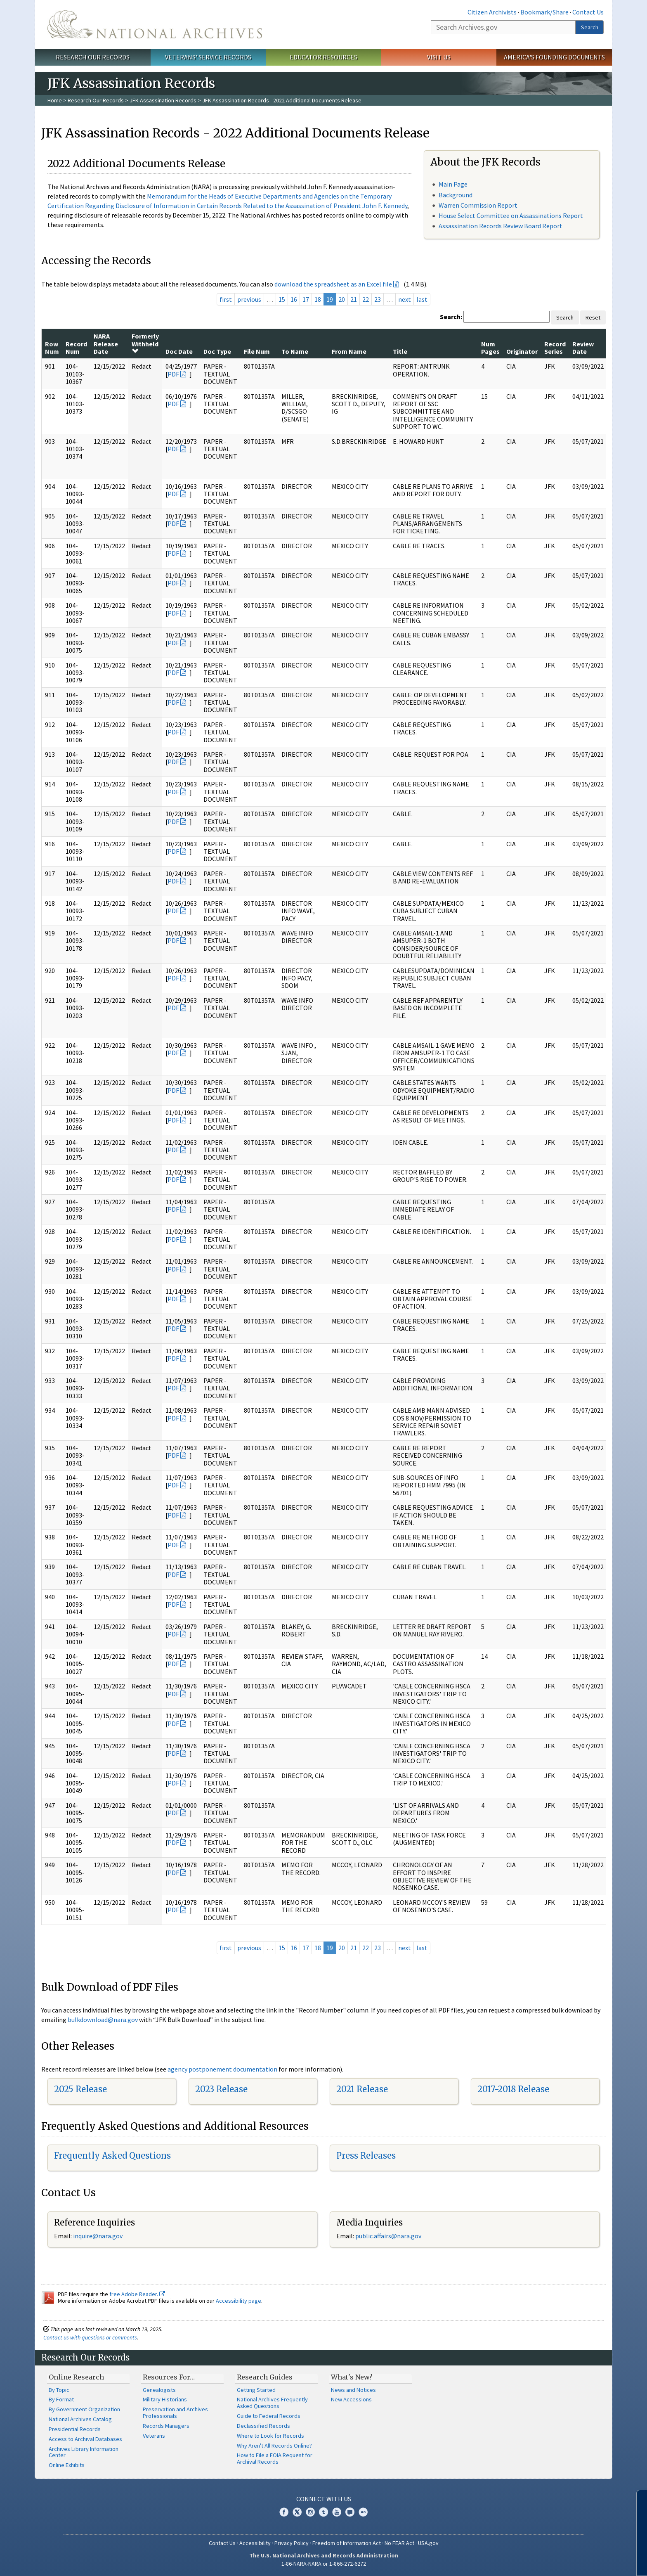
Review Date (583, 347)
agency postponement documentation (222, 2069)
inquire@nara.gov (98, 2236)
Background (455, 195)
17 (305, 299)
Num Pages (490, 347)
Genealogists (159, 2390)
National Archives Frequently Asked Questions (272, 2403)
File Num (257, 351)
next (404, 299)
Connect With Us (323, 2499)
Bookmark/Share (544, 12)
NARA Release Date (106, 343)
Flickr (363, 2512)
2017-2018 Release (513, 2089)
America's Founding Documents (554, 57)
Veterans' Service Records (208, 57)
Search (589, 27)
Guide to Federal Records (268, 2416)
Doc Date (179, 351)
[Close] (637, 2499)
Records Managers (166, 2425)
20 (341, 299)
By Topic (59, 2390)
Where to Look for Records (270, 2435)
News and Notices (353, 2390)
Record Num (76, 347)
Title (400, 351)
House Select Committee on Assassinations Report (511, 215)
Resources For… (169, 2377)
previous (249, 299)
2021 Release (362, 2089)
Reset (593, 317)
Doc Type (217, 351)
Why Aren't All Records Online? (274, 2445)
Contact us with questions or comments (90, 2337)
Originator (522, 351)
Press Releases (366, 2155)
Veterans (154, 2435)
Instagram (310, 2512)
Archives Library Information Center (83, 2452)
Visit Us (439, 57)
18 (317, 299)
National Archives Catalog (80, 2419)
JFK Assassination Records (163, 100)
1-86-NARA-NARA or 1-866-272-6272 (323, 2563)
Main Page (453, 184)
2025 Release (80, 2089)
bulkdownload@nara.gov (103, 2019)
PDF (173, 374)
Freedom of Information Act (346, 2543)
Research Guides (265, 2377)
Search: (451, 317)
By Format (61, 2399)
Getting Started (256, 2390)
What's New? (352, 2377)
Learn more (573, 2561)
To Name (294, 351)
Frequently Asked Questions (112, 2155)
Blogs (350, 2512)
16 (293, 299)
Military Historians (165, 2399)
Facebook (284, 2512)
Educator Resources (323, 57)
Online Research (76, 2377)
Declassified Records (263, 2425)
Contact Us (588, 12)
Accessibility (255, 2543)
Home (54, 100)
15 (282, 299)
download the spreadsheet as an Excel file (333, 284)
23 (377, 299)
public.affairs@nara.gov (388, 2236)
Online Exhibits (67, 2465)
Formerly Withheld (145, 343)
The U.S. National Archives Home (154, 24)
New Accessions (351, 2399)
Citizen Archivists (492, 12)
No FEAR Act (399, 2543)
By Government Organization (84, 2409)
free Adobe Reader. (137, 2294)
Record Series (555, 347)
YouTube (337, 2512)
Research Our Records (93, 57)
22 (365, 299)
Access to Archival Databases (85, 2439)
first (226, 299)
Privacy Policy (291, 2543)
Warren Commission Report (478, 205)
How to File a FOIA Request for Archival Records (274, 2458)
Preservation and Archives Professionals (175, 2413)
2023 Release (221, 2089)
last (421, 299)
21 (353, 299)
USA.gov (428, 2543)
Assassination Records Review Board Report (500, 226)
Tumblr (323, 2512)
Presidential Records (75, 2429)
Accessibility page (238, 2300)
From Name (349, 351)
